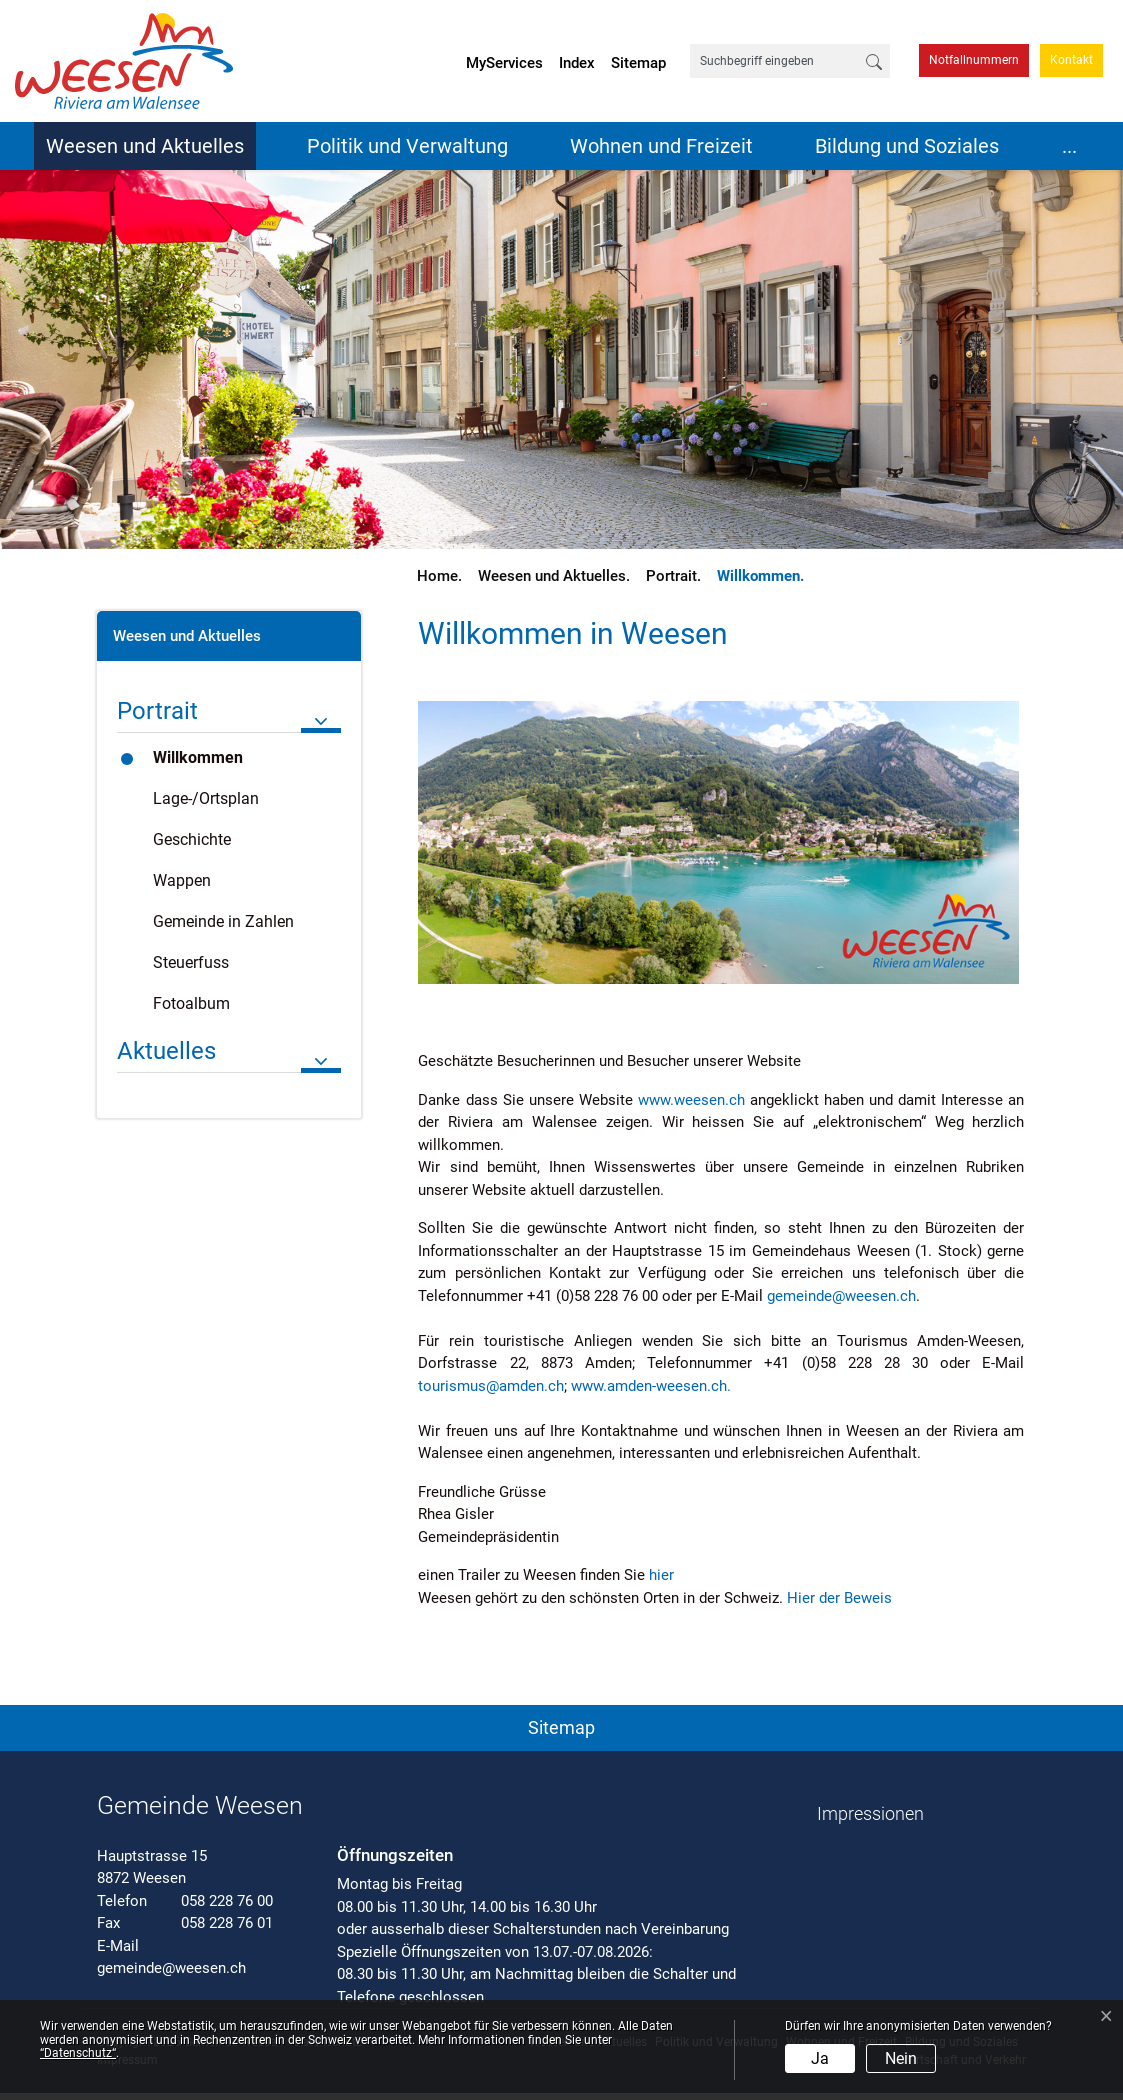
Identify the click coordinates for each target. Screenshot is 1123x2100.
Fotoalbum (191, 1003)
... (1069, 146)
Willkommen (209, 763)
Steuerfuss (191, 962)
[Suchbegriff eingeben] (774, 61)
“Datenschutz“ (78, 2053)
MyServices (504, 63)
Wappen (182, 880)
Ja (820, 2058)
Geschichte (192, 839)
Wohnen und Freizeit (661, 146)
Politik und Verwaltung (407, 146)
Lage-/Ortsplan (206, 798)
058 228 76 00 (227, 1901)
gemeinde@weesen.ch (841, 1296)
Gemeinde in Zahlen (223, 921)
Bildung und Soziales (907, 146)
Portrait (157, 711)
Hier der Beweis (849, 1598)
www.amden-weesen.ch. (660, 1386)
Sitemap (638, 63)
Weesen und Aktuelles (145, 146)
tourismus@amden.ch (491, 1386)
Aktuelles (166, 1051)
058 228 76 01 (227, 1923)
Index (577, 63)
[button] (562, 1724)
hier (671, 1575)
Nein (901, 2058)
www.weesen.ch (691, 1100)
